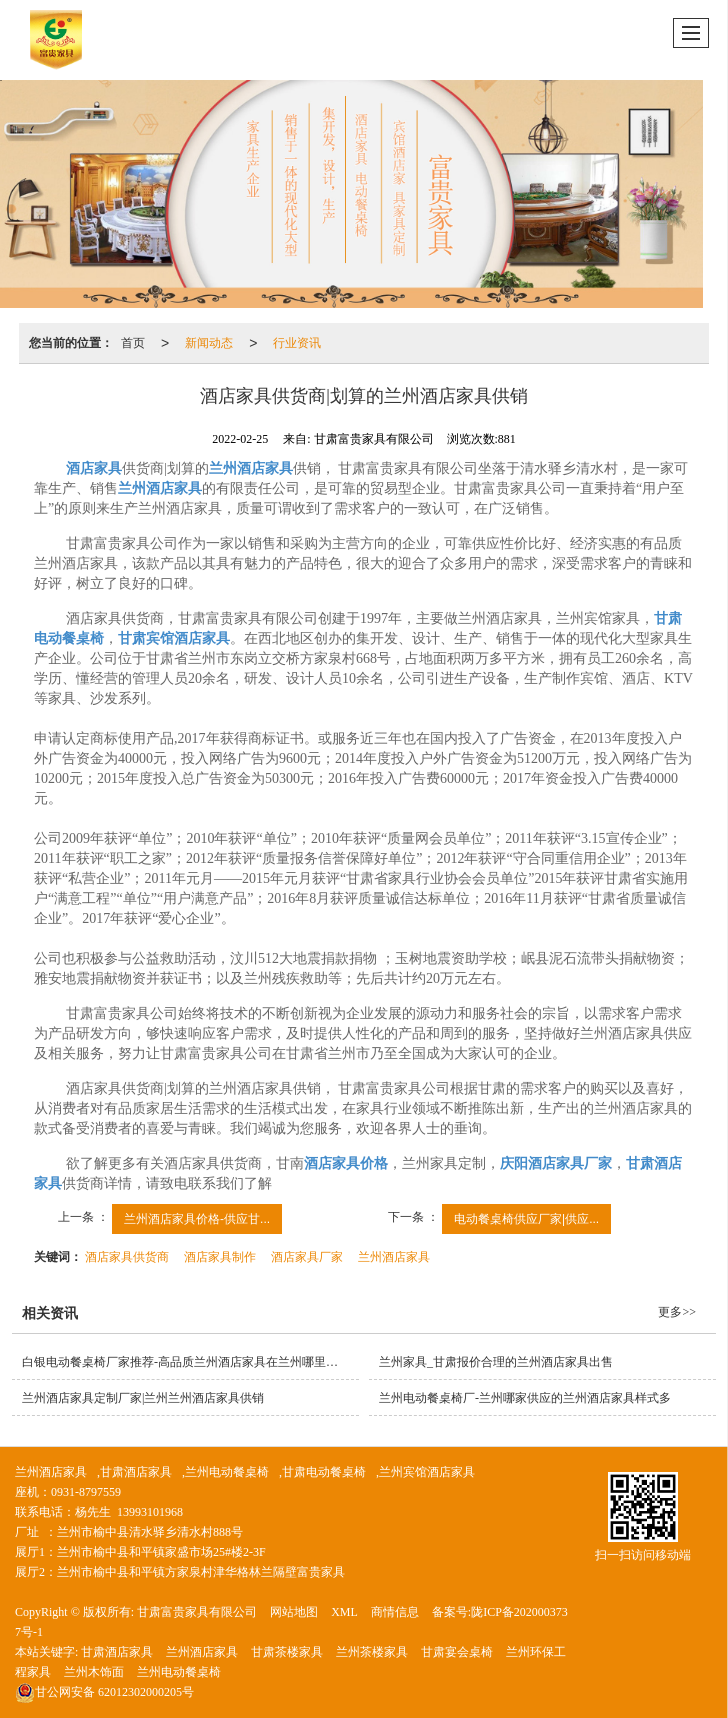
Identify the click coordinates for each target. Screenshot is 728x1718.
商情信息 (395, 1612)
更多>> (677, 1312)
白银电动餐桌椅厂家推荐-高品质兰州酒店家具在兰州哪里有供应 (190, 1362)
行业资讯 (297, 343)
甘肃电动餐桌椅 (324, 1472)
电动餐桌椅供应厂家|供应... (526, 1219)
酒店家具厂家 (307, 1257)
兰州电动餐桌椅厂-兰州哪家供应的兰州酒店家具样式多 (525, 1398)
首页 (133, 343)
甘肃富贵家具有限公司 (197, 1612)
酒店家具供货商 (127, 1257)
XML (344, 1612)
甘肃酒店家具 (136, 1472)
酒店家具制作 (220, 1257)
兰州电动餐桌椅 (227, 1472)
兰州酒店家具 (394, 1257)
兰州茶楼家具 (372, 1652)
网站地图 (294, 1612)
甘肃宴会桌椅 (457, 1652)
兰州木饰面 (94, 1672)
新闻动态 (209, 343)
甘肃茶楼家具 (287, 1652)
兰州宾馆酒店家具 (427, 1472)
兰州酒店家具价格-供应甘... (197, 1219)
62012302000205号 (104, 1692)
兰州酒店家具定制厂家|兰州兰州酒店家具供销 (143, 1398)
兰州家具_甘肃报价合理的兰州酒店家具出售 (496, 1362)
